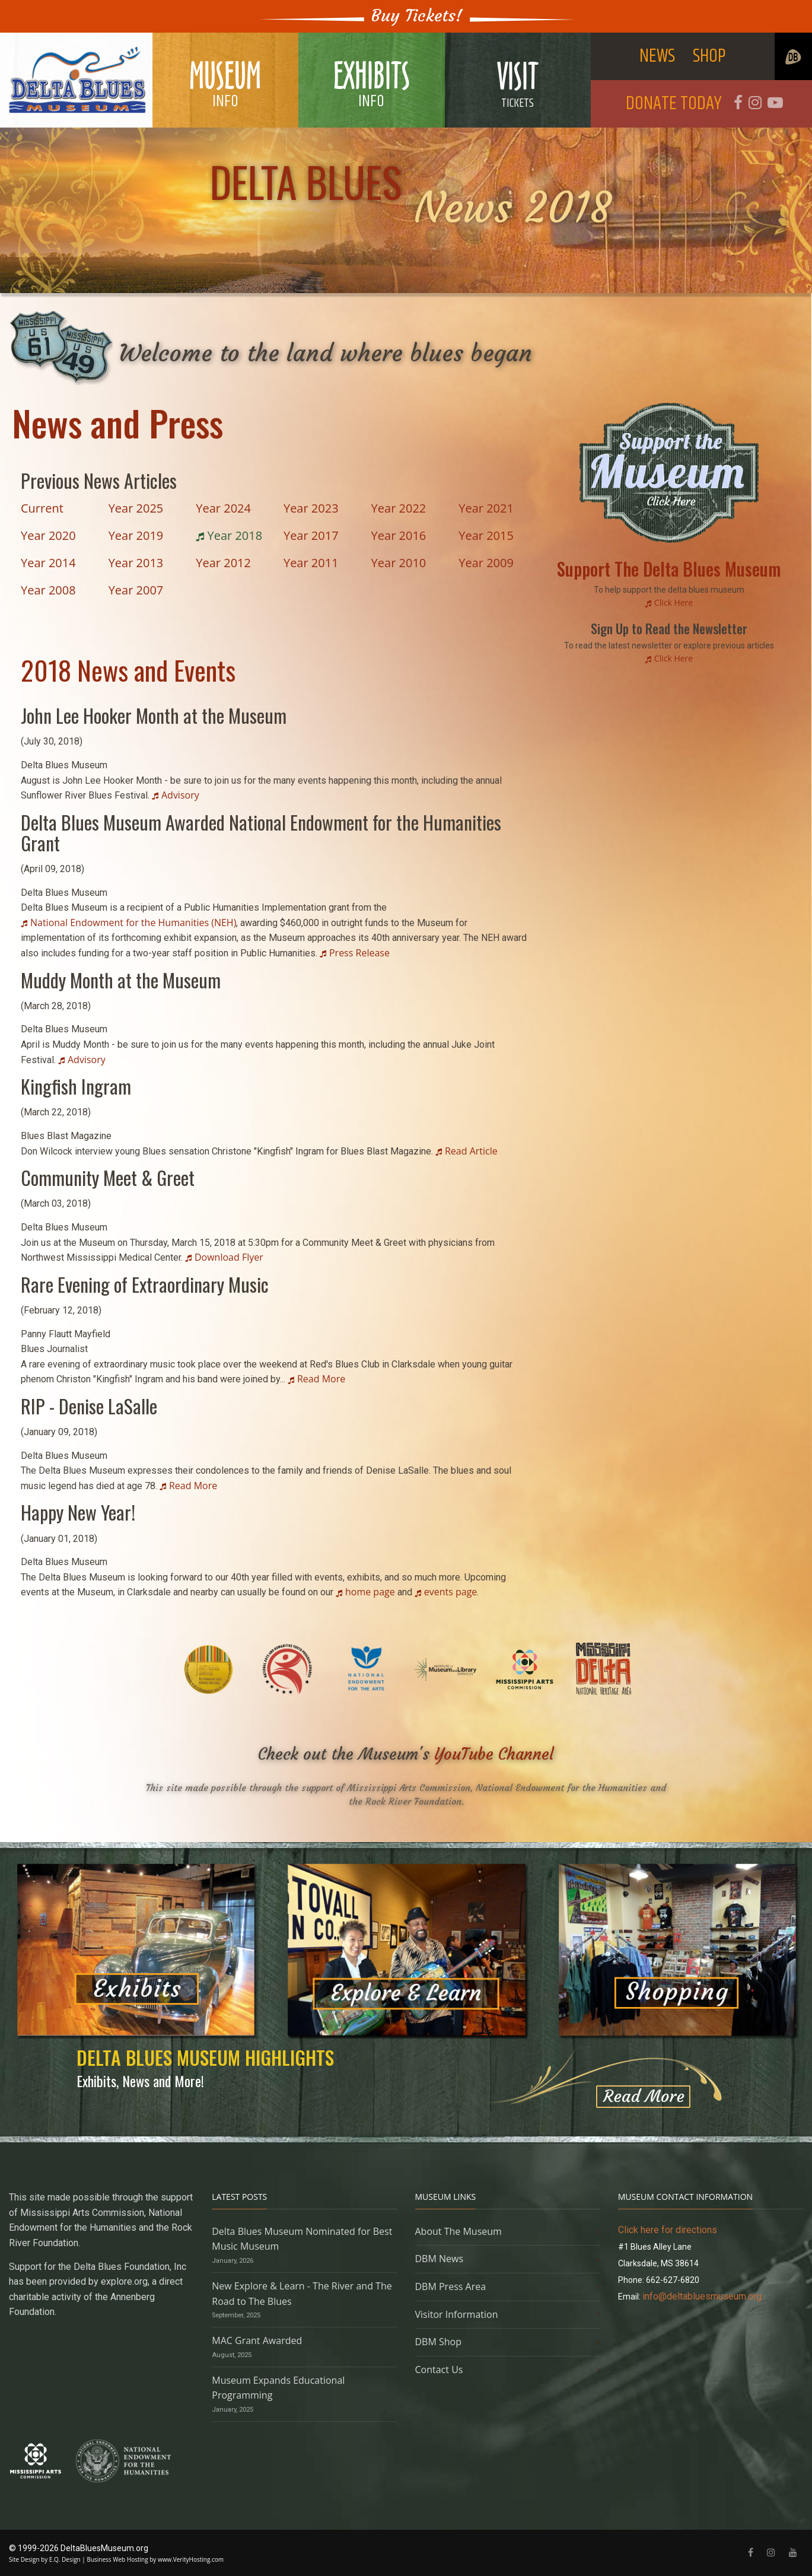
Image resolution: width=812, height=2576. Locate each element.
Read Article (471, 1150)
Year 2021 (486, 508)
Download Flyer (229, 1257)
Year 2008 (48, 590)
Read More (321, 1378)
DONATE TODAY (674, 103)
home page (370, 1591)
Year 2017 (311, 535)
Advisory (180, 795)
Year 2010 (398, 563)
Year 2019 (136, 535)
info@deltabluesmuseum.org (702, 2296)
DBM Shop (438, 2341)
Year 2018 (233, 535)
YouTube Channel (494, 1754)
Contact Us (439, 2369)
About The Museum (458, 2231)
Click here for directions (667, 2229)
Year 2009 (486, 563)
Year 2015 (486, 535)
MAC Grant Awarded (257, 2340)
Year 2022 (398, 508)
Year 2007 (136, 590)
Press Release (359, 952)
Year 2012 (223, 563)
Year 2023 (311, 508)
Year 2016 (398, 535)
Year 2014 (48, 563)
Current (42, 508)
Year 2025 (136, 508)
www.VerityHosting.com (191, 2559)
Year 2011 (311, 563)
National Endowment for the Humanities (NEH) (133, 922)
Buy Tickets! (417, 15)
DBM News (439, 2258)
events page (450, 1591)
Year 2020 (48, 535)
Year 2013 (136, 563)
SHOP (709, 56)
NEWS (657, 56)
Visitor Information (456, 2314)
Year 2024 (223, 508)
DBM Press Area (450, 2286)
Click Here (673, 602)
